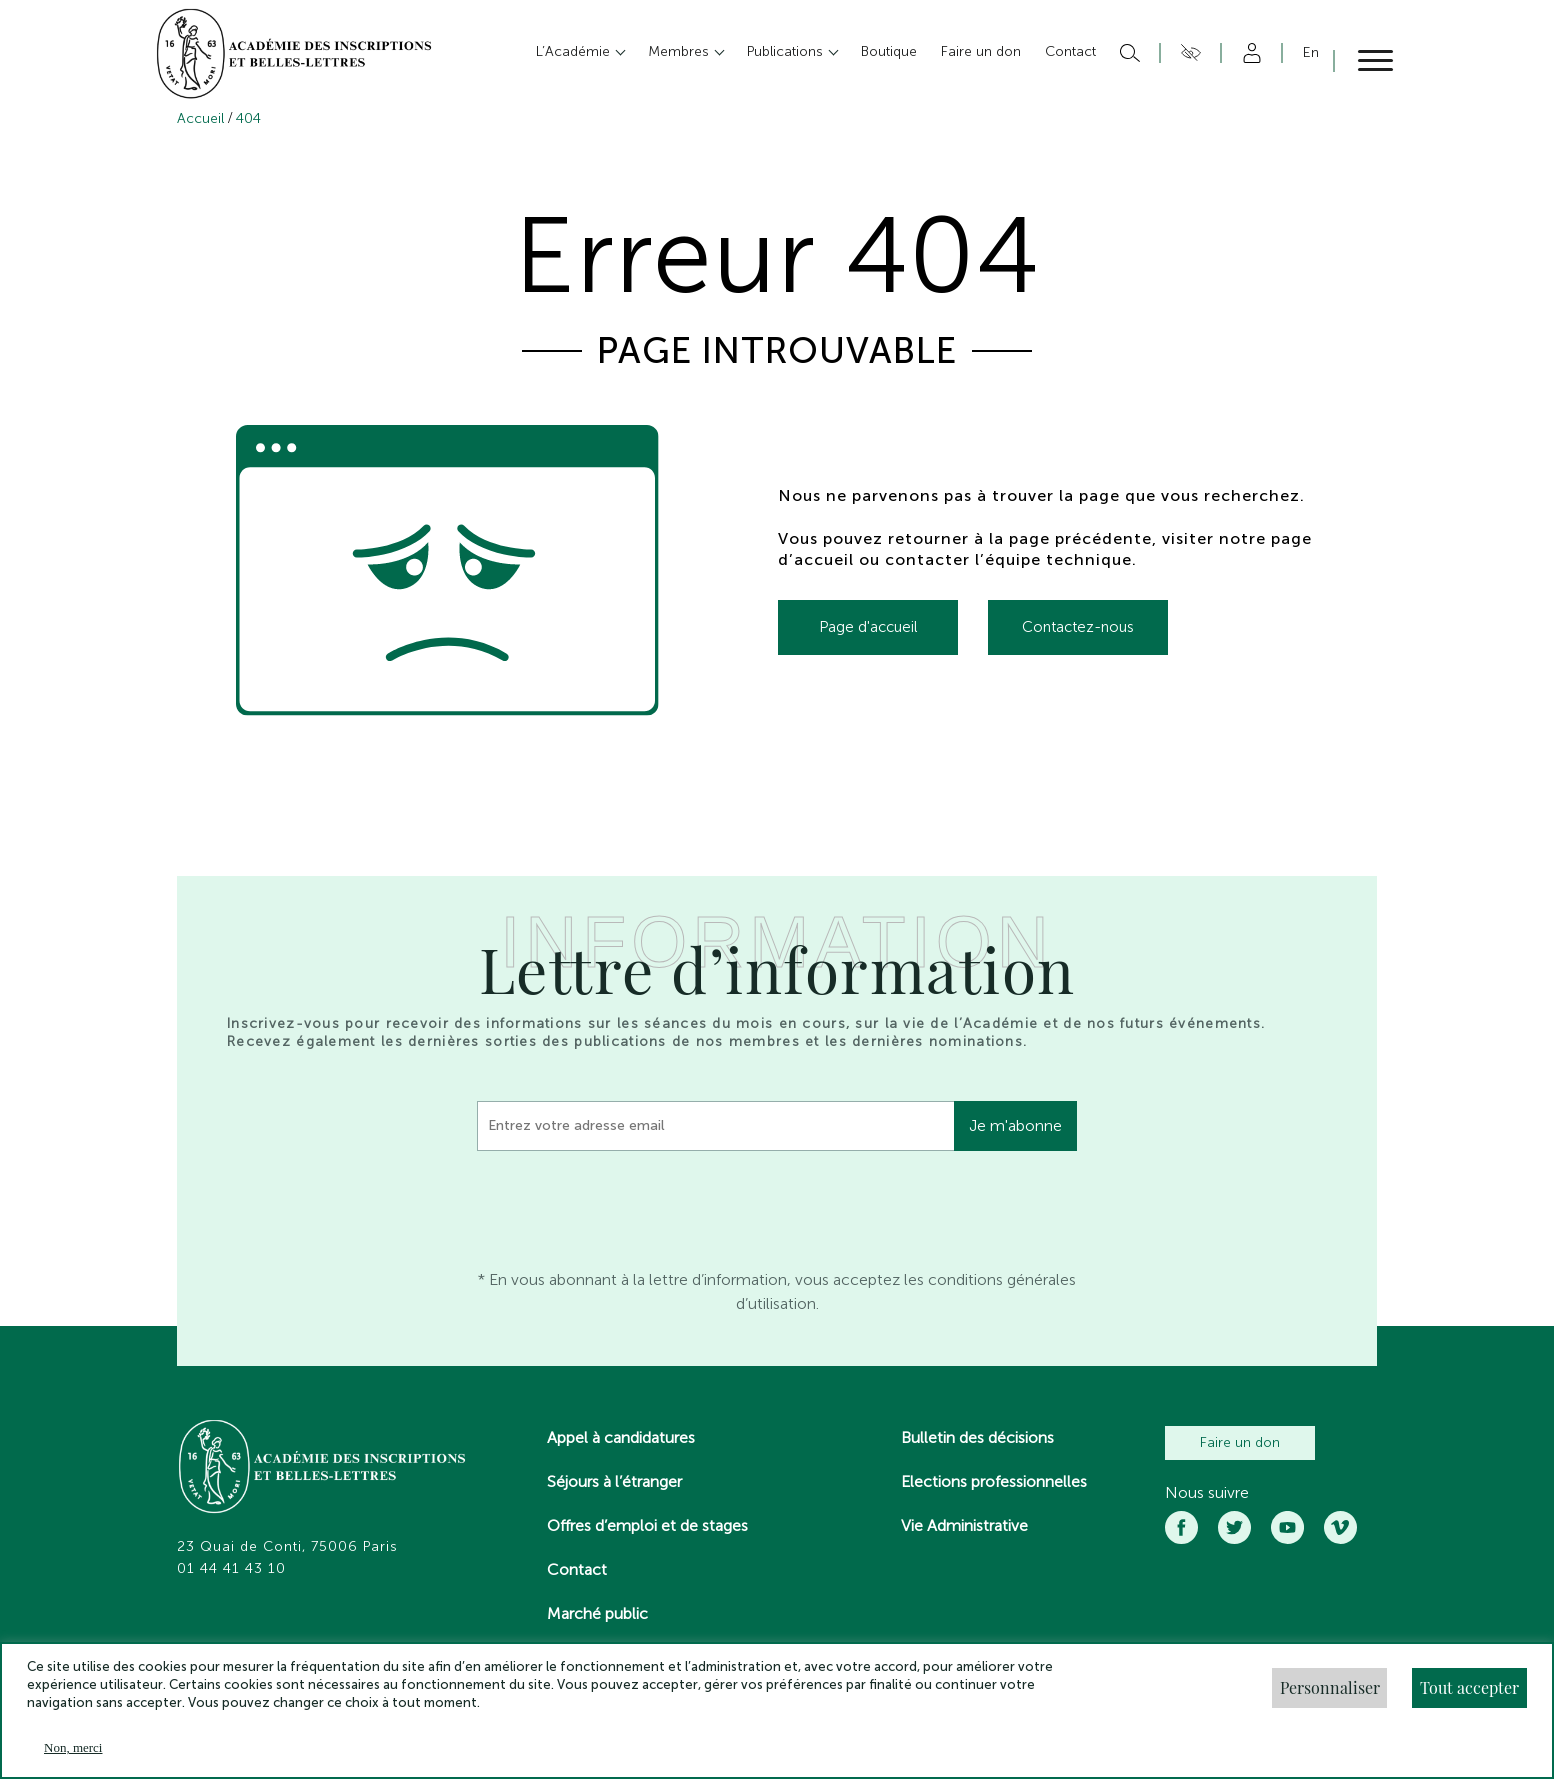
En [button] (1311, 52)
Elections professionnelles (994, 1481)
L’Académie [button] (575, 51)
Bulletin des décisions (977, 1437)
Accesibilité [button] (1187, 53)
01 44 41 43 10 (231, 1569)
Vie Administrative (964, 1525)
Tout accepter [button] (1469, 1687)
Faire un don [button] (981, 51)
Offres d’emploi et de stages (647, 1525)
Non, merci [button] (73, 1747)
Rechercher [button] (1127, 53)
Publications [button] (787, 51)
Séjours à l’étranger (614, 1481)
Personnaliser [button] (1330, 1687)
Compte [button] (1248, 53)
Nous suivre (1207, 1493)
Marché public (597, 1613)
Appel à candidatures (621, 1437)
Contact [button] (1070, 51)
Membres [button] (680, 51)
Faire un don (1240, 1442)
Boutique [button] (889, 51)
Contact (577, 1569)
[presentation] (629, 1205)
